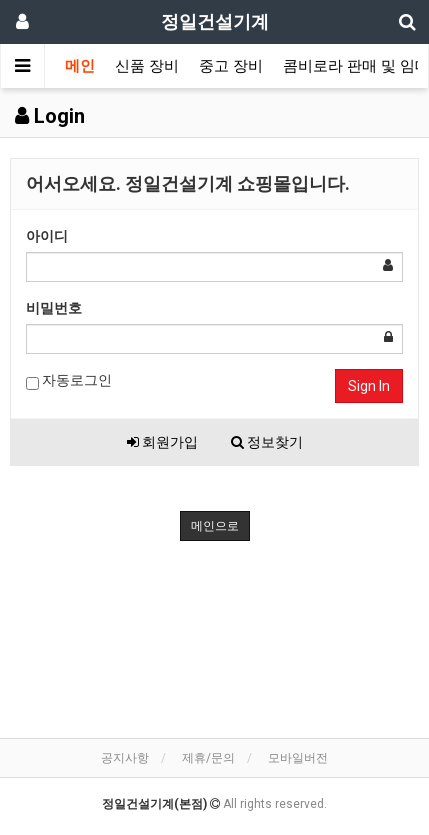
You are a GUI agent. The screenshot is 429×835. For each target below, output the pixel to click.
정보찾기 (267, 442)
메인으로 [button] (215, 526)
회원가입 (162, 442)
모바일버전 (298, 758)
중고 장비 (231, 66)
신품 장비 (147, 66)
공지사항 (125, 758)
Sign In (369, 386)
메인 (80, 66)
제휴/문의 (208, 758)
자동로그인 (69, 381)
